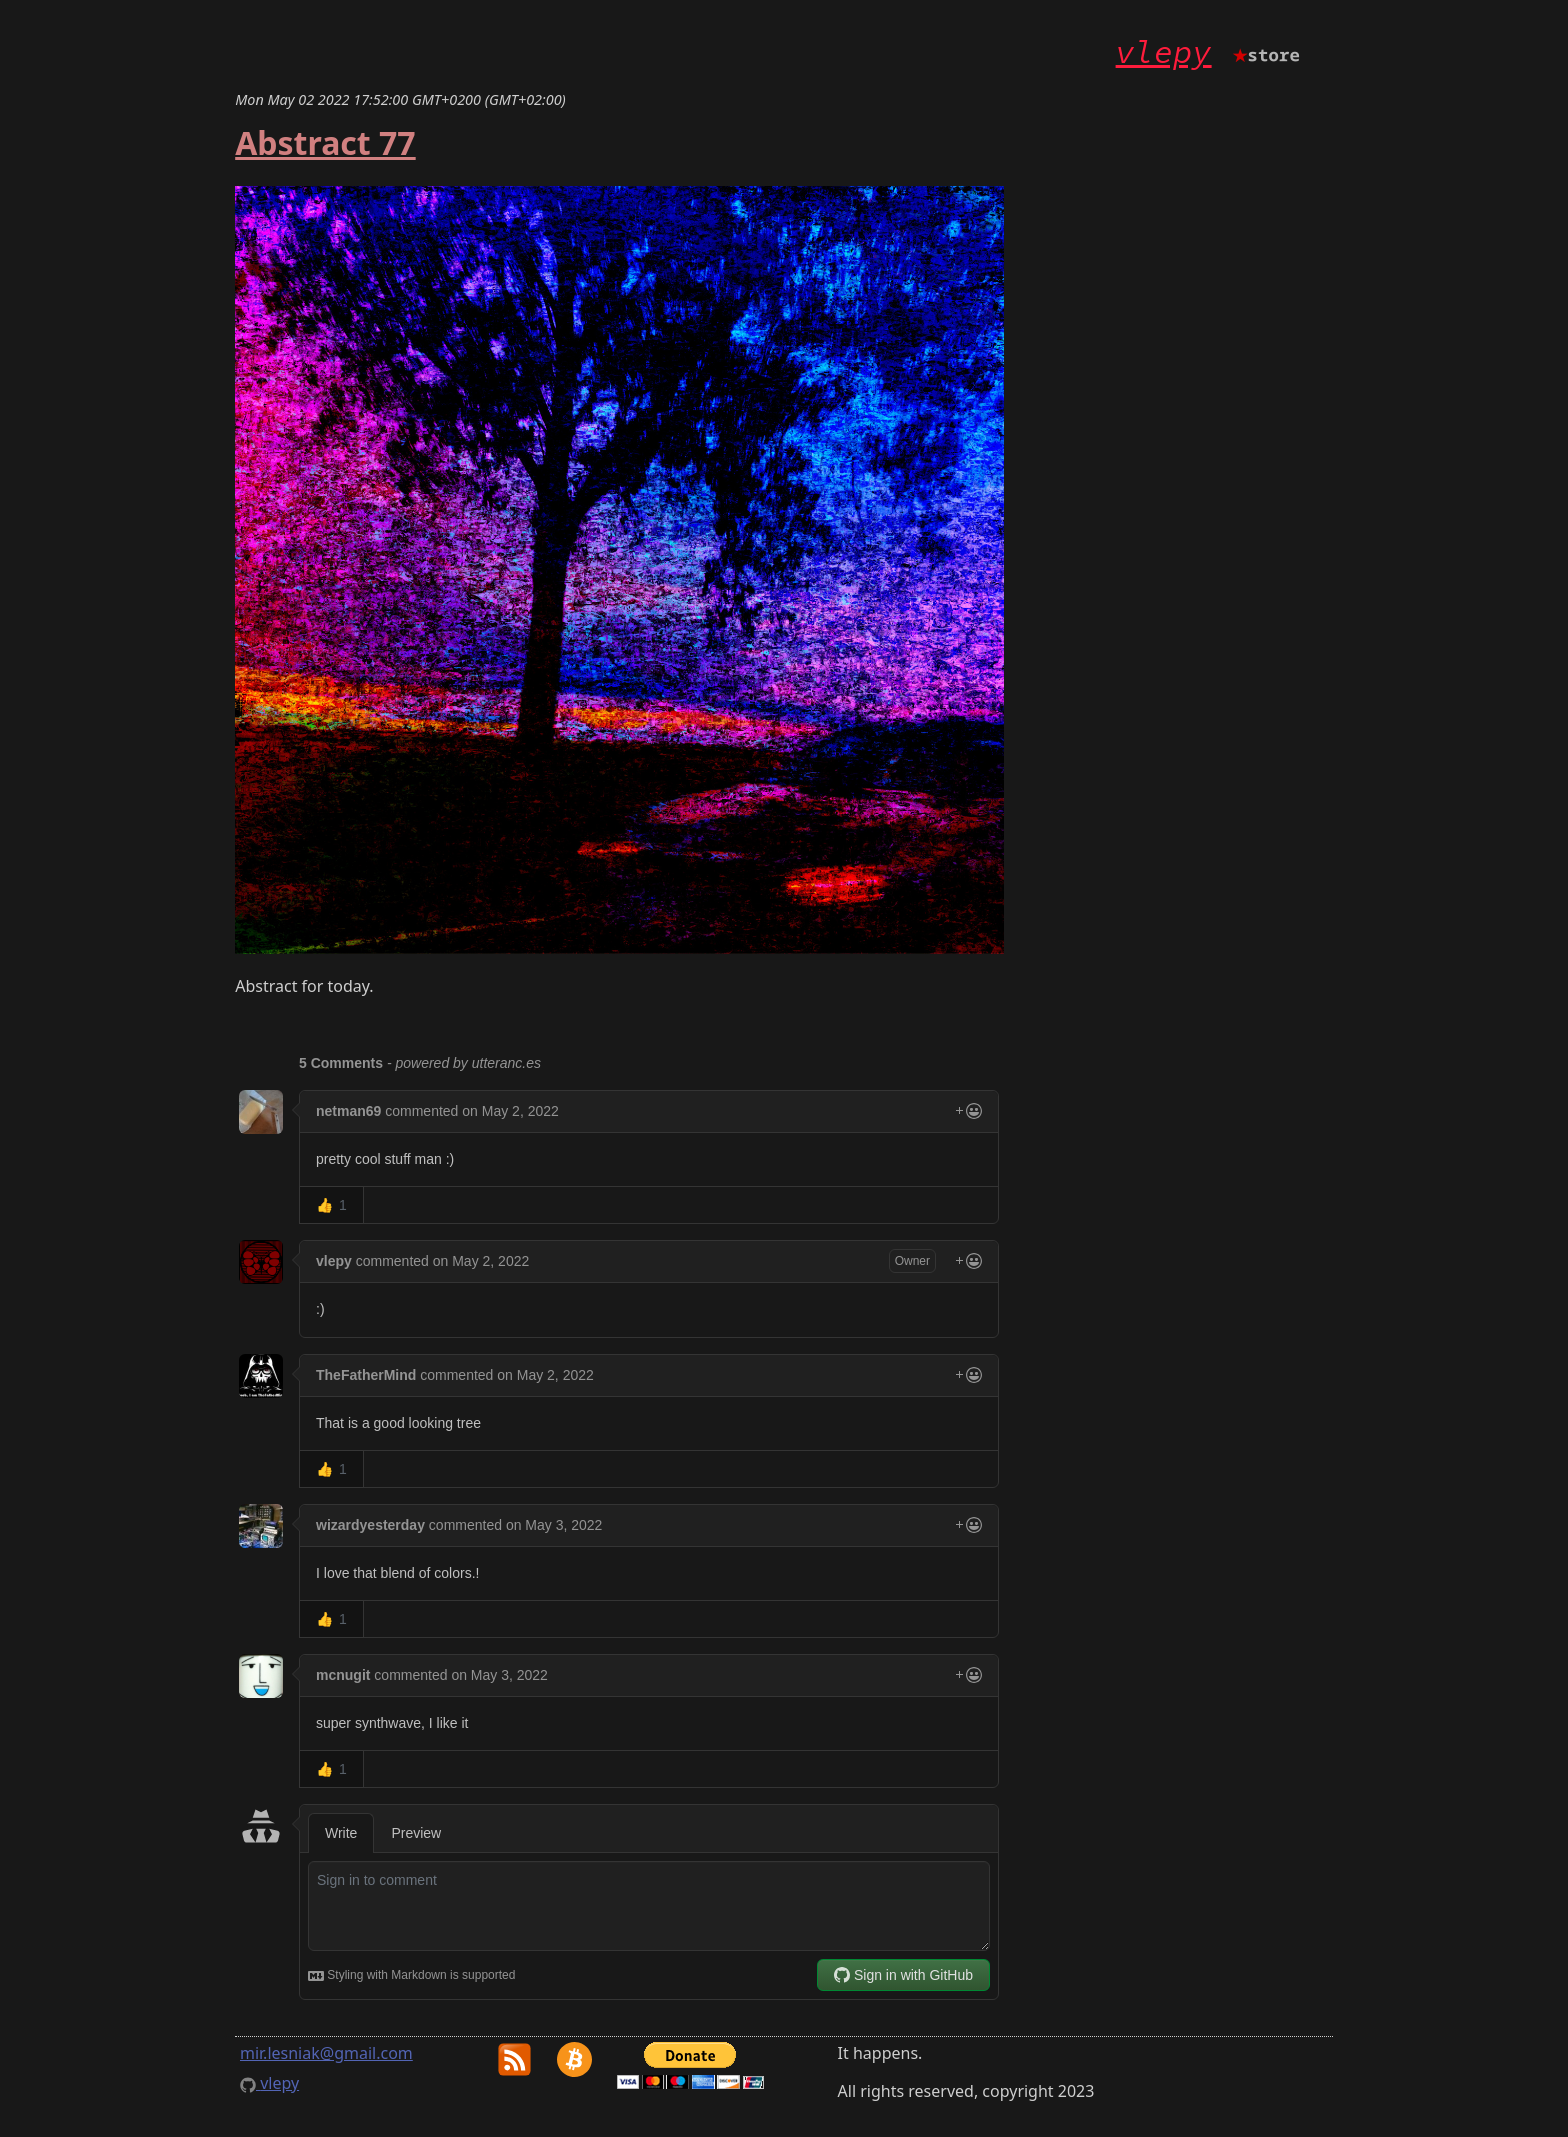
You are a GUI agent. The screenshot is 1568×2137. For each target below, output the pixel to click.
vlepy (1164, 52)
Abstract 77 (325, 142)
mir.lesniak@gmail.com (326, 2053)
